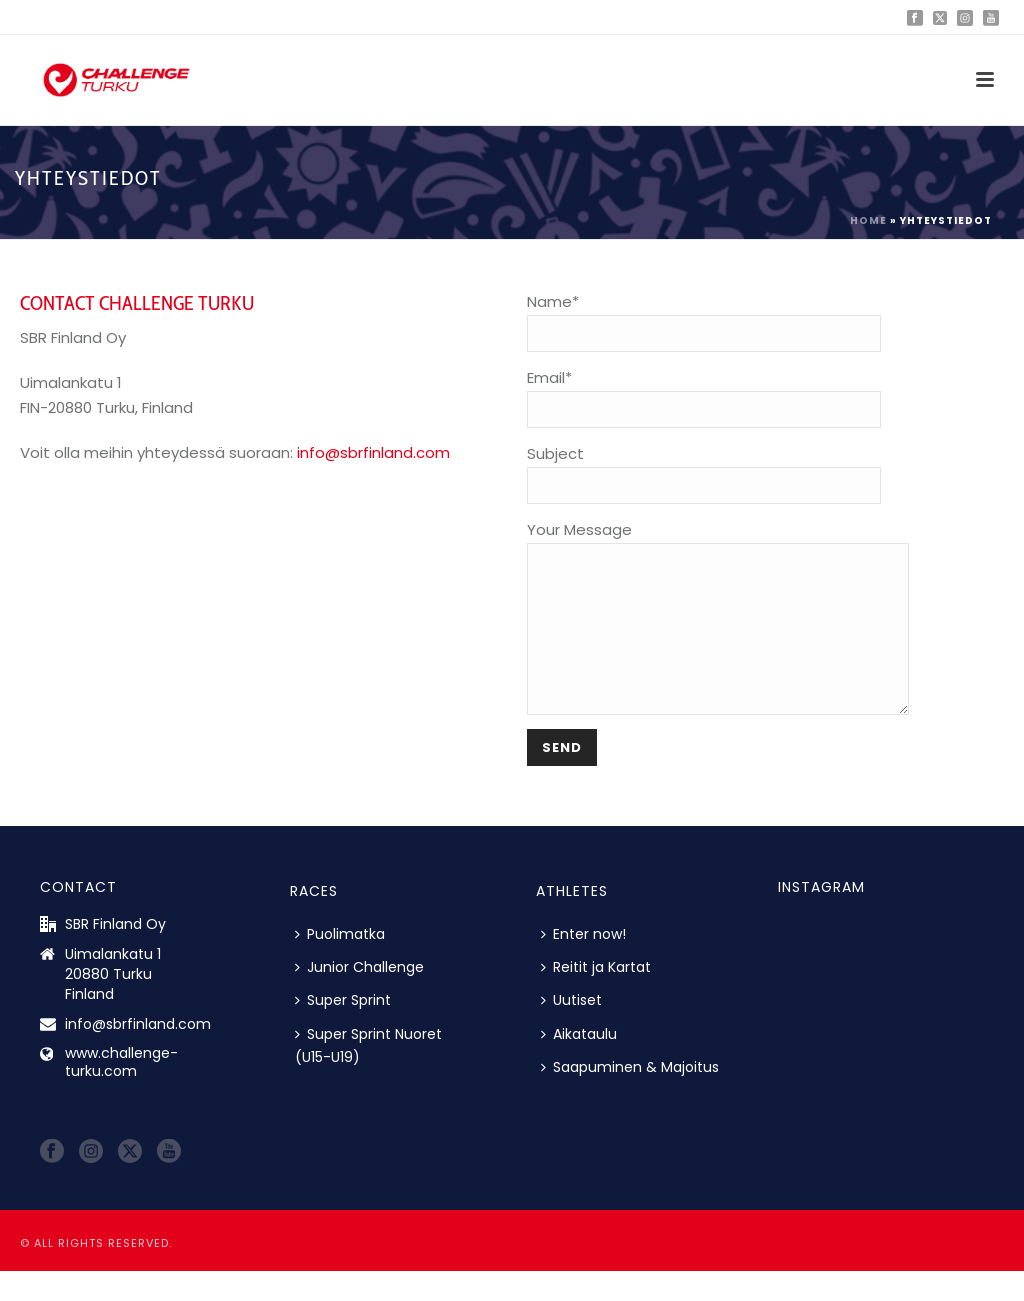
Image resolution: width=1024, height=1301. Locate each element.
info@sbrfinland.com (373, 452)
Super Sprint (343, 1030)
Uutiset (571, 1030)
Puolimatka (340, 964)
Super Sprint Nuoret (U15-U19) (368, 1075)
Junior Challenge (359, 997)
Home (868, 220)
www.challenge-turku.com (121, 1092)
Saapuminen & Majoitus (630, 1097)
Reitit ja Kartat (596, 997)
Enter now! (583, 964)
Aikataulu (579, 1064)
